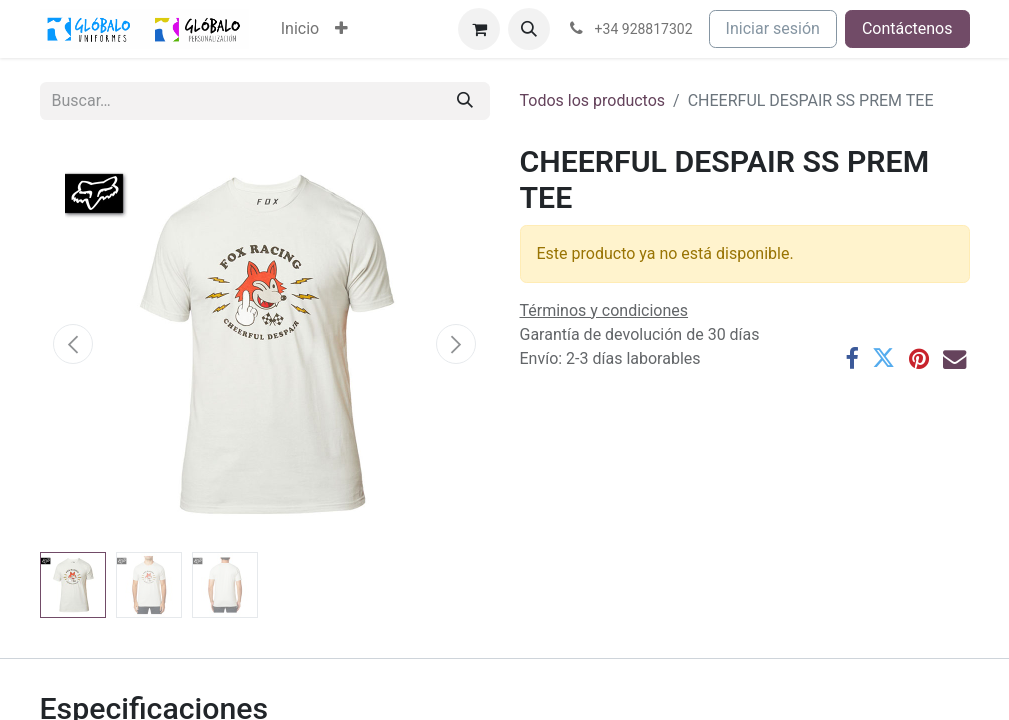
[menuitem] (300, 29)
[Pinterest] (919, 358)
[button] (529, 29)
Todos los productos (593, 100)
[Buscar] (465, 101)
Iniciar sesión (773, 28)
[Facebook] (851, 358)
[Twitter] (883, 358)
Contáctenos (907, 28)
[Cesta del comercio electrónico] (479, 29)
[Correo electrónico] (954, 358)
